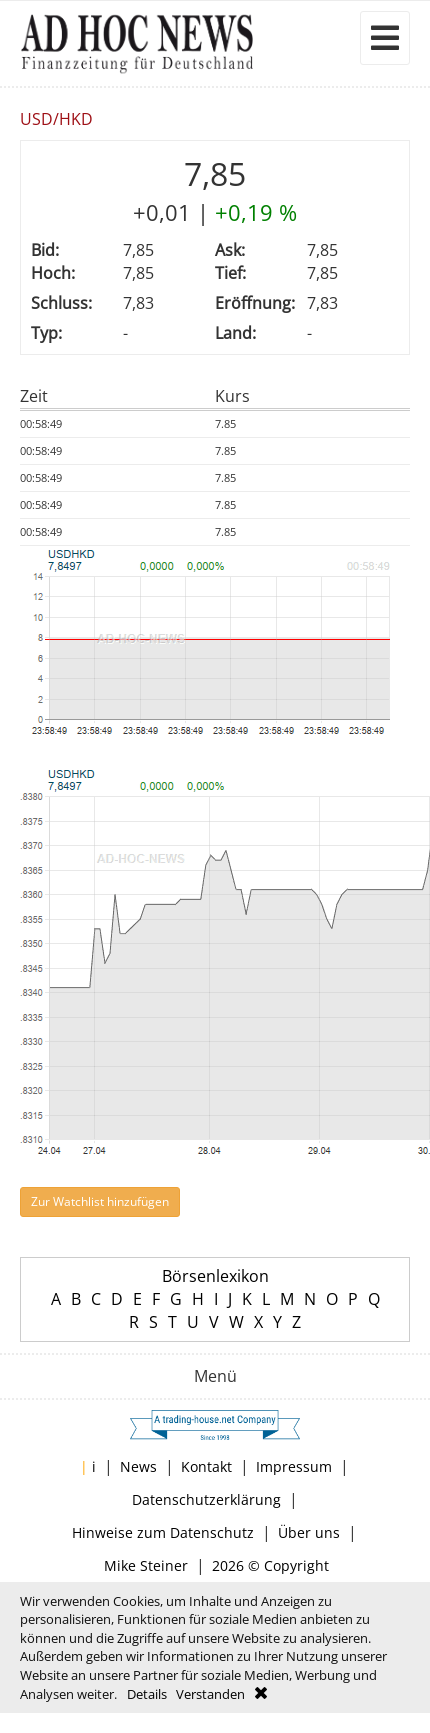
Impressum (294, 1466)
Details (147, 1694)
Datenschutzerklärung (206, 1499)
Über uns (309, 1532)
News (138, 1466)
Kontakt (206, 1466)
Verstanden (210, 1694)
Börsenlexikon (215, 1276)
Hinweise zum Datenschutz (163, 1532)
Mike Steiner (146, 1565)
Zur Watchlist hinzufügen (100, 1201)
